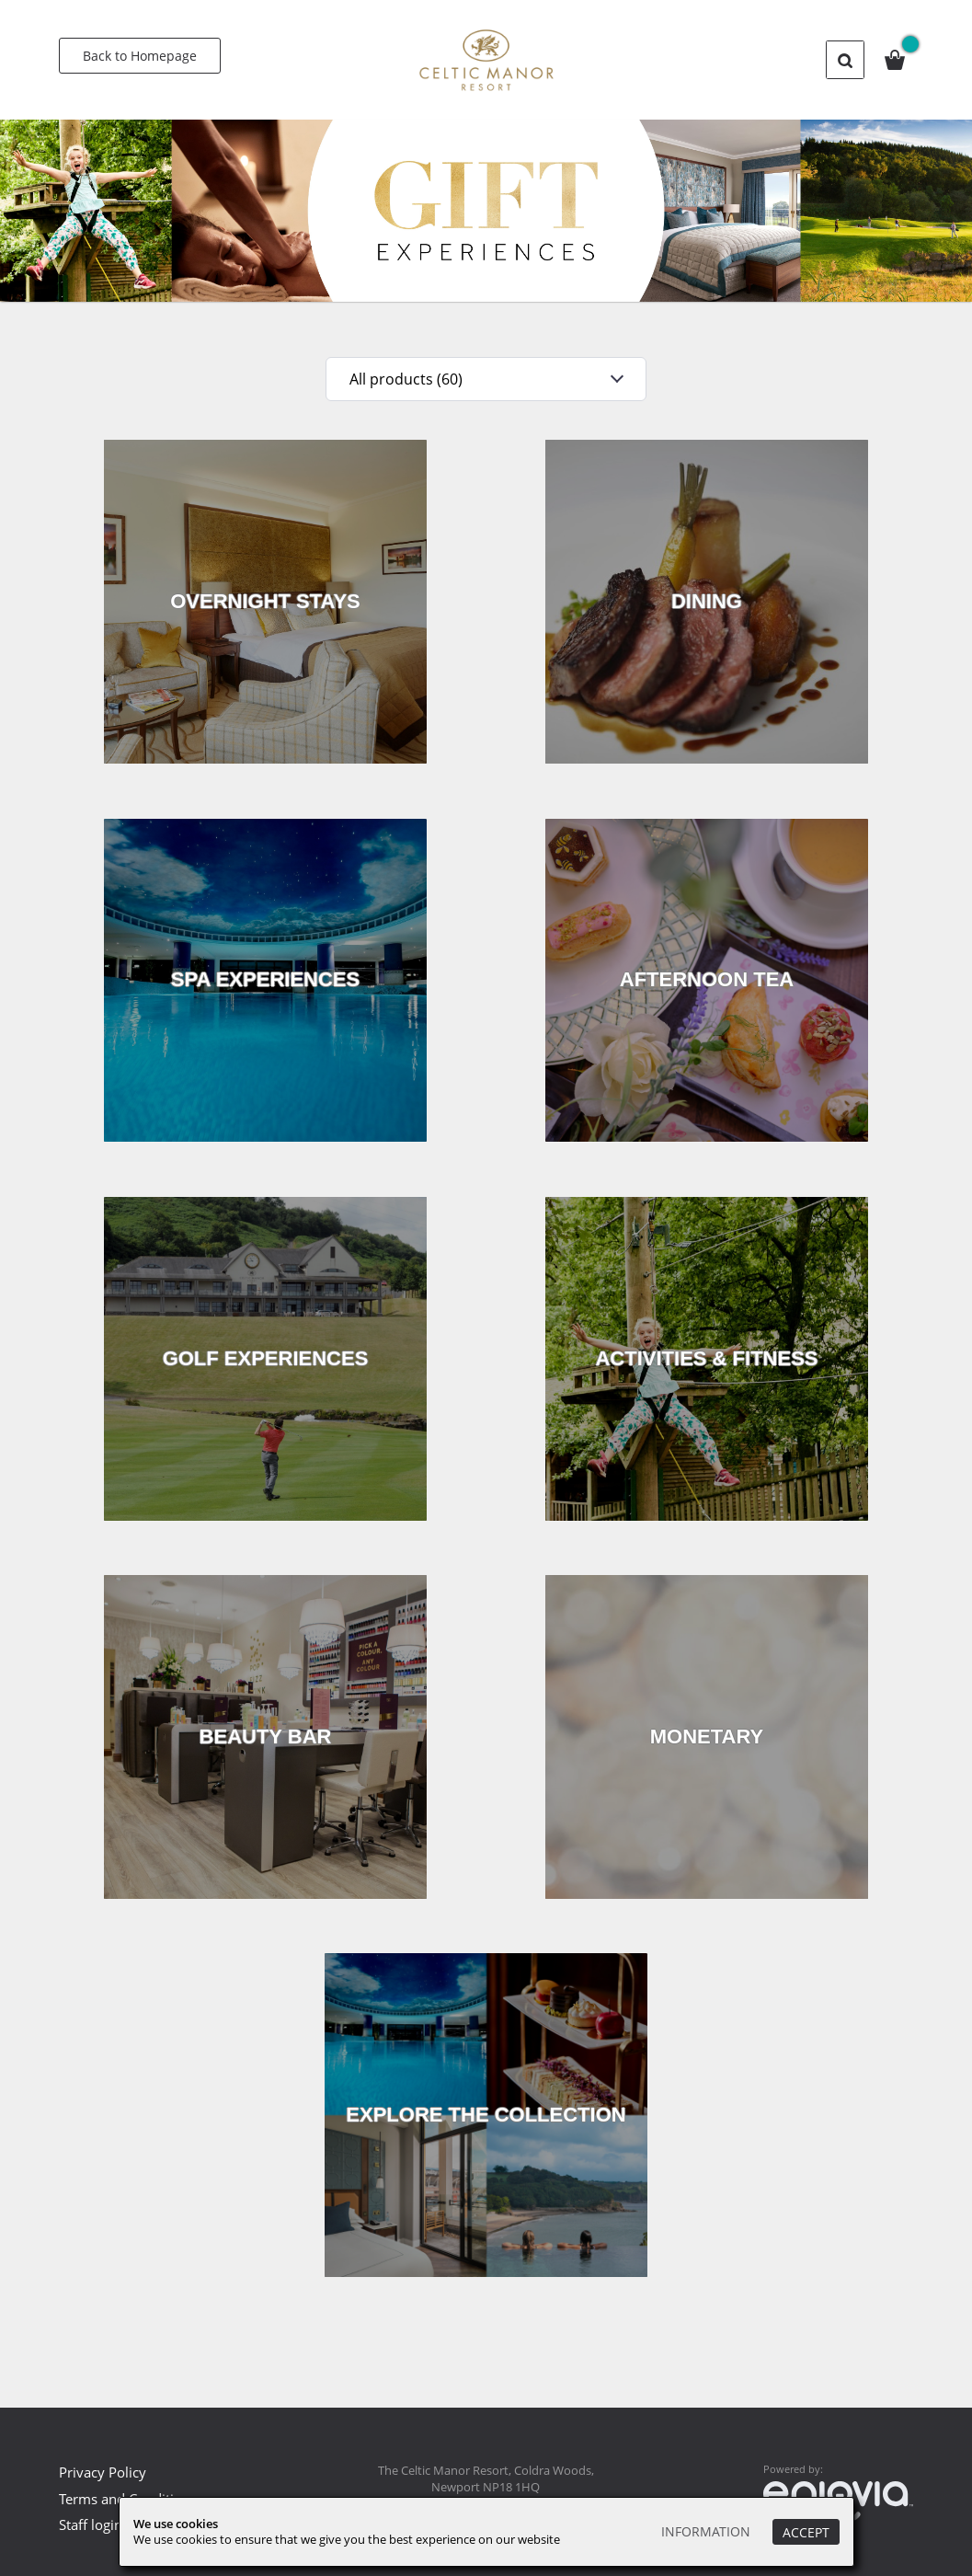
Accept (806, 2532)
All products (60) (403, 379)
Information (705, 2532)
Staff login (90, 2524)
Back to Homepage (140, 55)
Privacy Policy (102, 2472)
